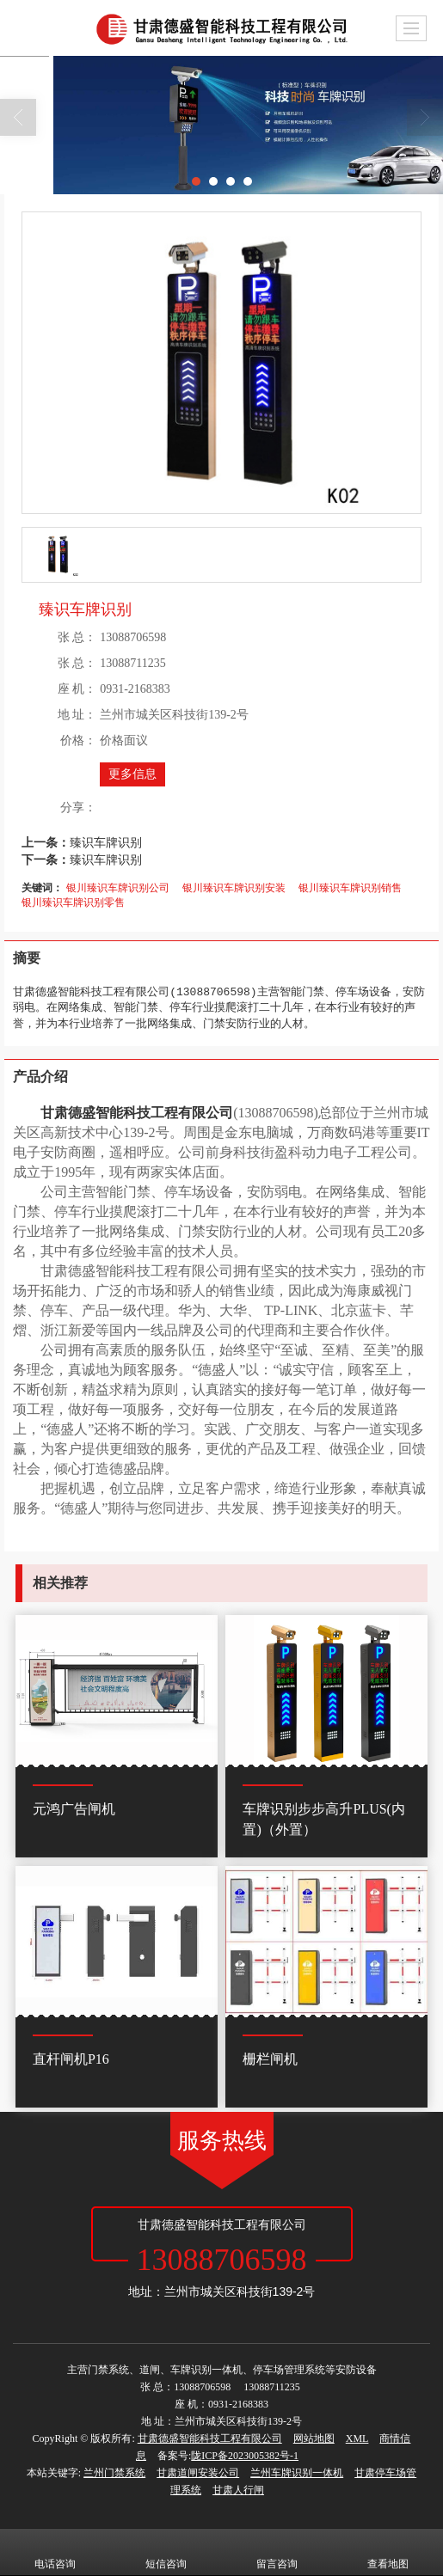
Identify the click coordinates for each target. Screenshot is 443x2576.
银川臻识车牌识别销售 (350, 888)
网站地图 (314, 2438)
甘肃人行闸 (238, 2490)
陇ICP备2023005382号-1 (244, 2456)
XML (357, 2438)
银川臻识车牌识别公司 (117, 888)
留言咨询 (277, 2552)
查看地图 (388, 2552)
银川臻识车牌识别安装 (234, 888)
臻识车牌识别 (106, 842)
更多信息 (132, 774)
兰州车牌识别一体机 (296, 2473)
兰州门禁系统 (114, 2473)
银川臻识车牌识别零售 (73, 902)
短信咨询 (166, 2552)
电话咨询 (55, 2552)
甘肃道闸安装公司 (198, 2473)
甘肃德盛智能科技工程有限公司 (210, 2438)
